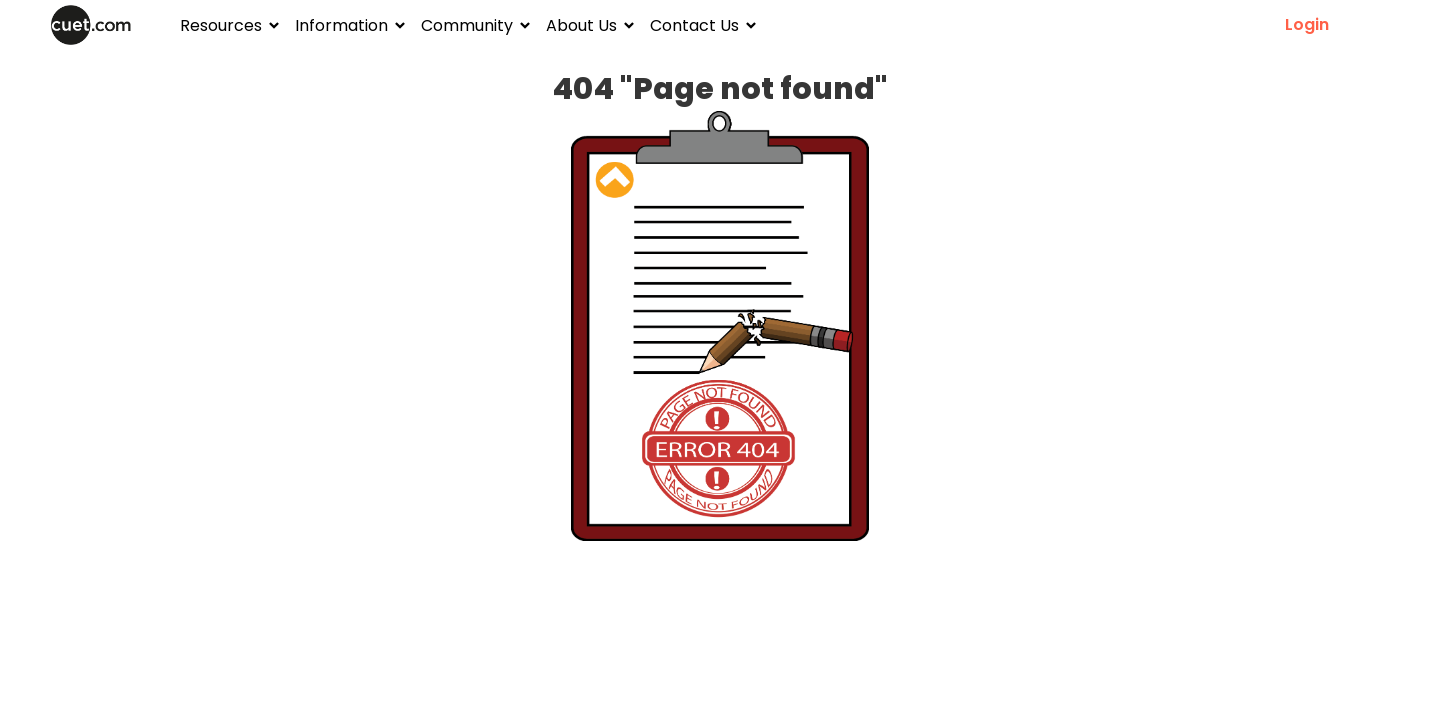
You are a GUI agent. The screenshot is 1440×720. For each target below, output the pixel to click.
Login (1307, 25)
